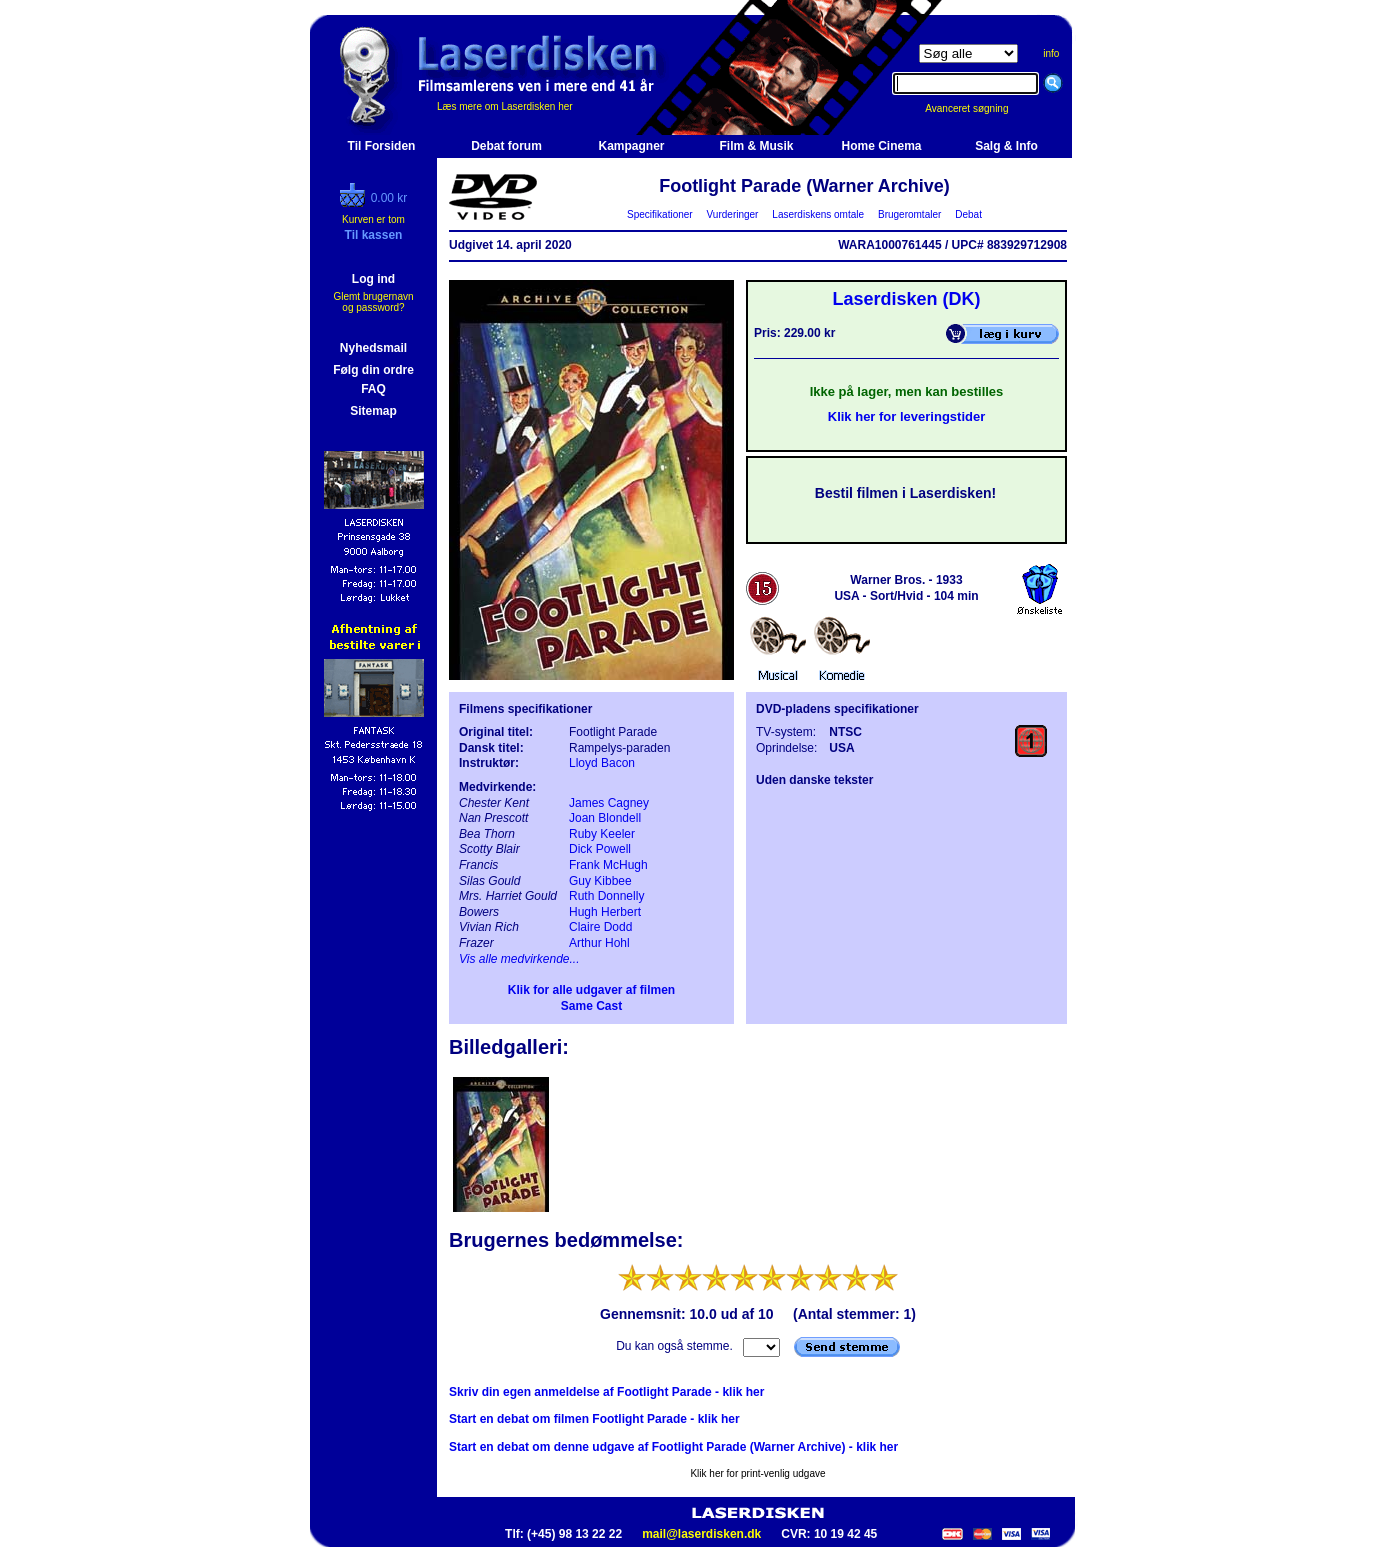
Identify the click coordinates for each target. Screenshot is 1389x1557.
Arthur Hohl (599, 943)
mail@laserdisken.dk (701, 1534)
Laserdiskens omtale (818, 214)
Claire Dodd (600, 927)
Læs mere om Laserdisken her (505, 106)
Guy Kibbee (600, 881)
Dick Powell (600, 849)
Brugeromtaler (909, 214)
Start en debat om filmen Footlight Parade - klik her (594, 1419)
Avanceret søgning (977, 108)
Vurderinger (732, 214)
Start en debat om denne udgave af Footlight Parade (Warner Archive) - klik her (673, 1447)
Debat (969, 214)
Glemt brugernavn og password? (373, 302)
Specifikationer (660, 214)
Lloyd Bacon (602, 763)
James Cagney (609, 803)
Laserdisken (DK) (906, 299)
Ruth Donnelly (606, 896)
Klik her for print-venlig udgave (757, 1473)
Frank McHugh (608, 865)
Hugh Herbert (605, 912)
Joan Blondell (605, 818)
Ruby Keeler (602, 834)
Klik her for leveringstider (907, 416)
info (1051, 53)
